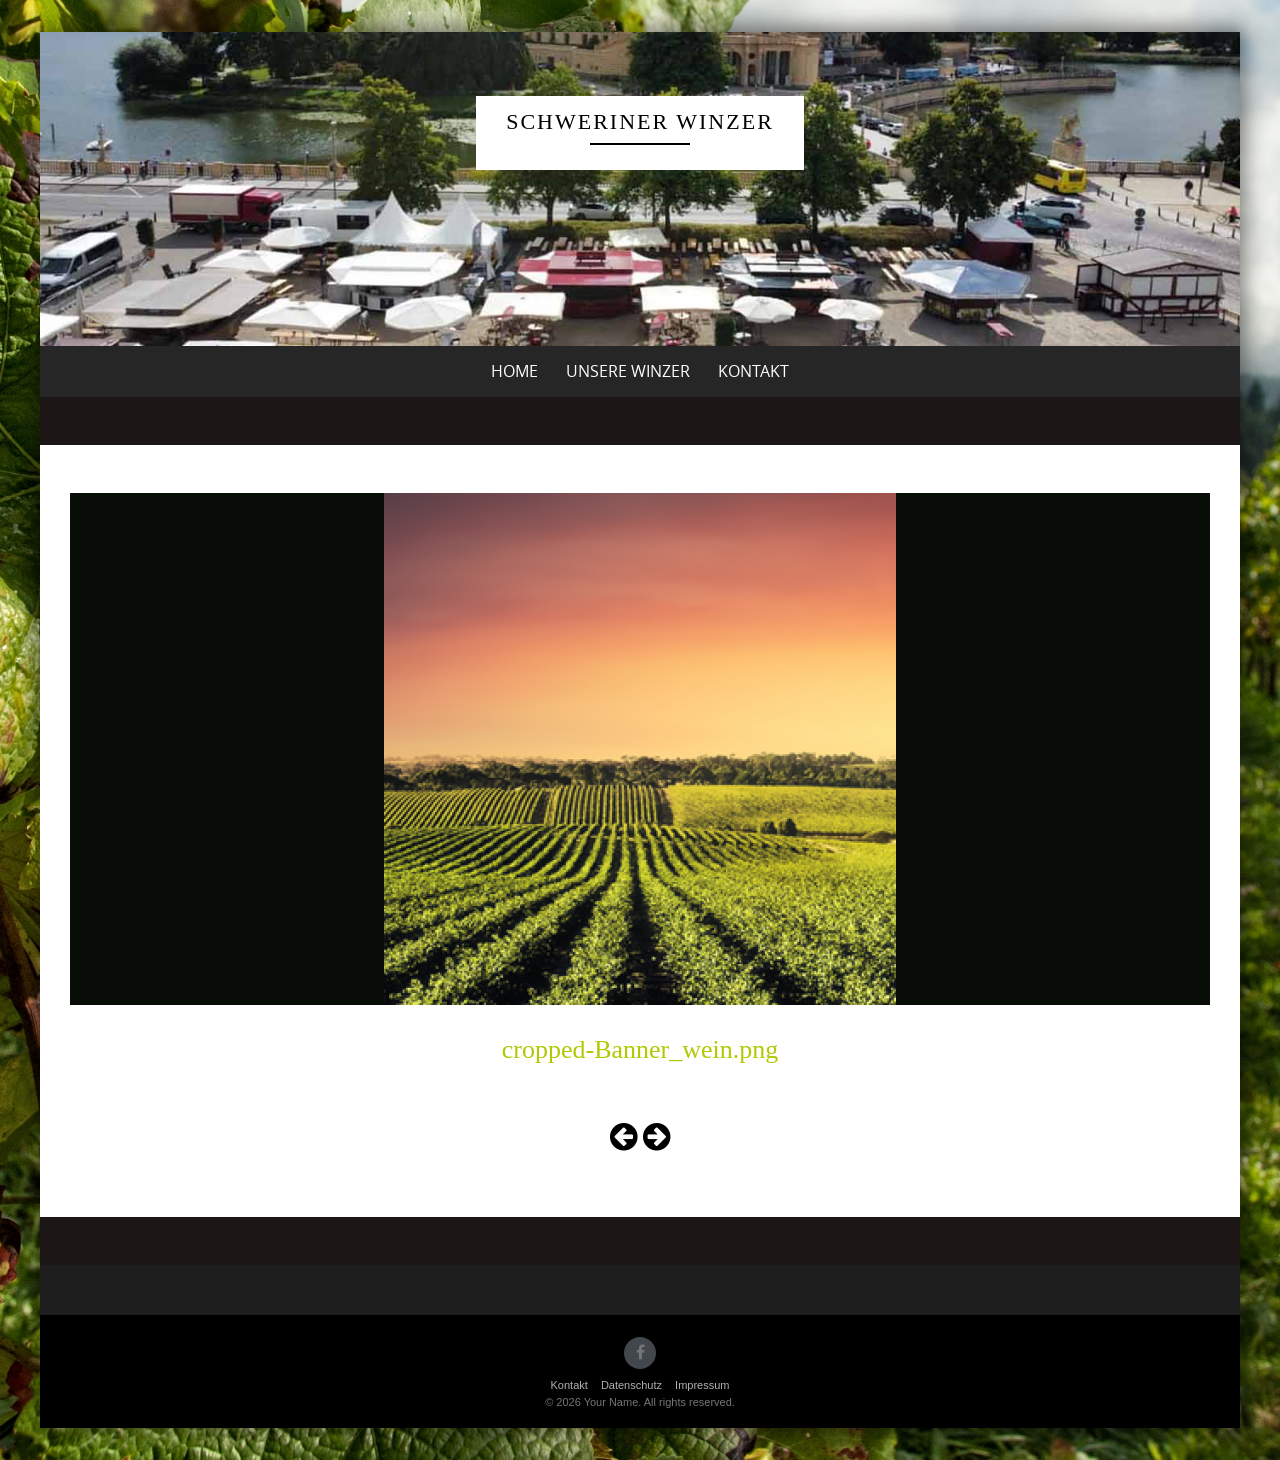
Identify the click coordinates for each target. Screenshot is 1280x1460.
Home (514, 371)
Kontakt (753, 371)
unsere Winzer (628, 371)
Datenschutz (631, 1385)
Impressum (702, 1385)
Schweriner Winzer (640, 121)
